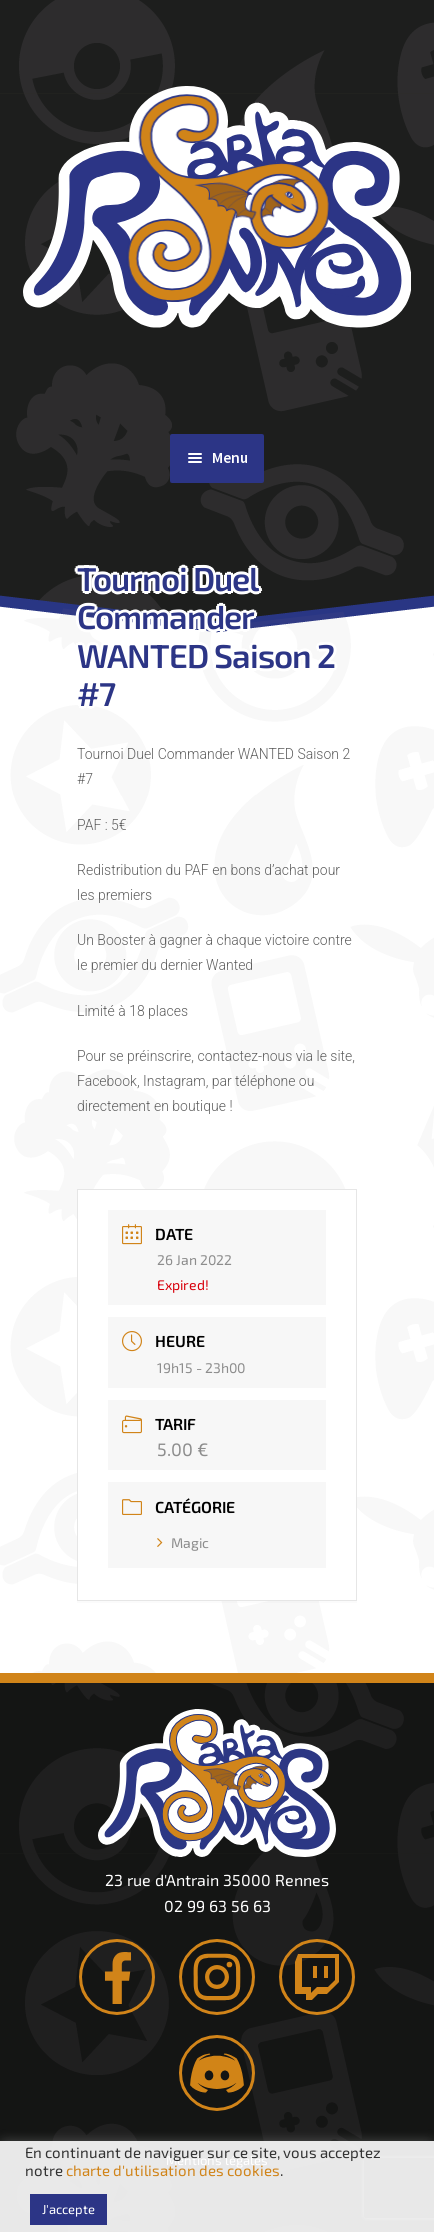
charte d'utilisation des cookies (173, 2170)
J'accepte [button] (68, 2209)
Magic (183, 1542)
